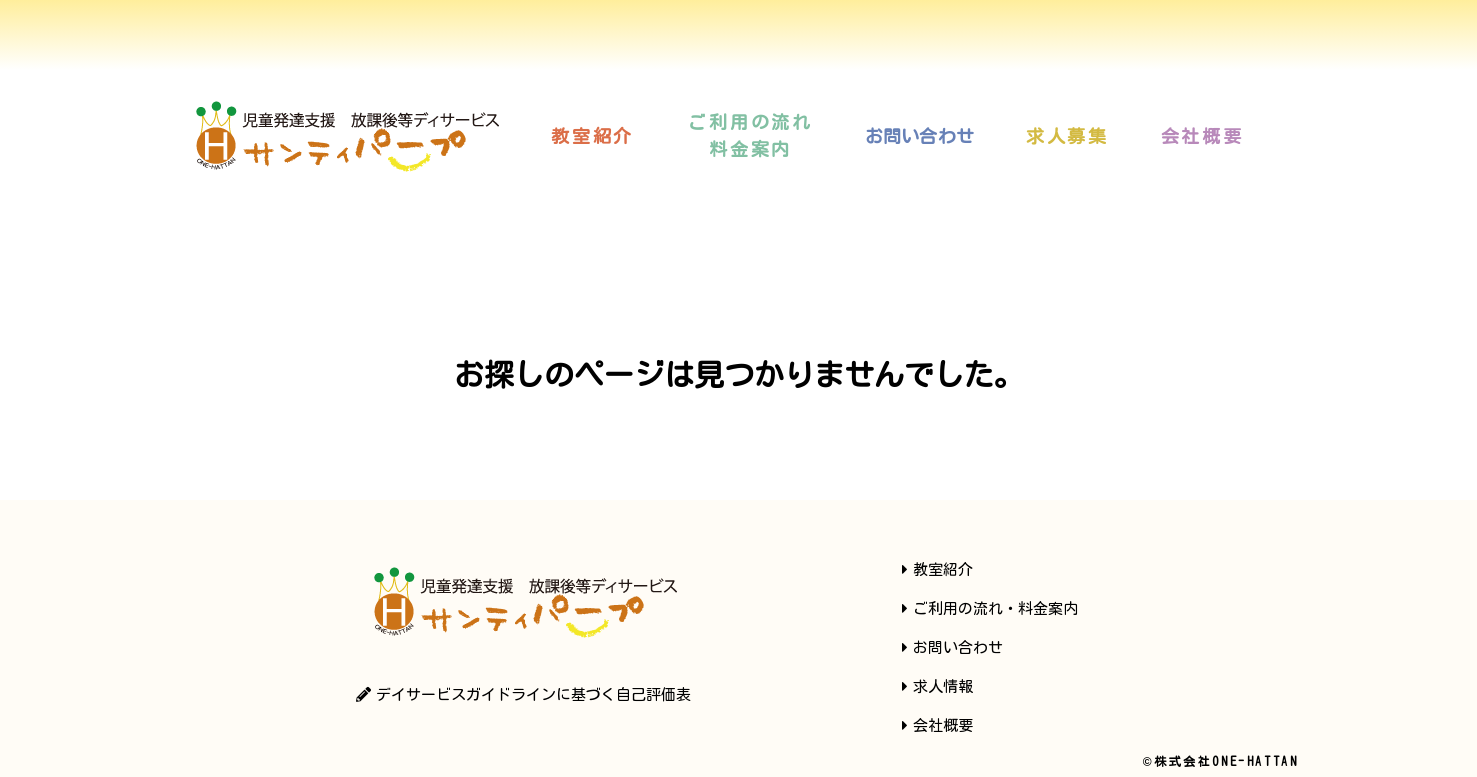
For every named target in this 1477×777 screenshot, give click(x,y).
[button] (592, 136)
